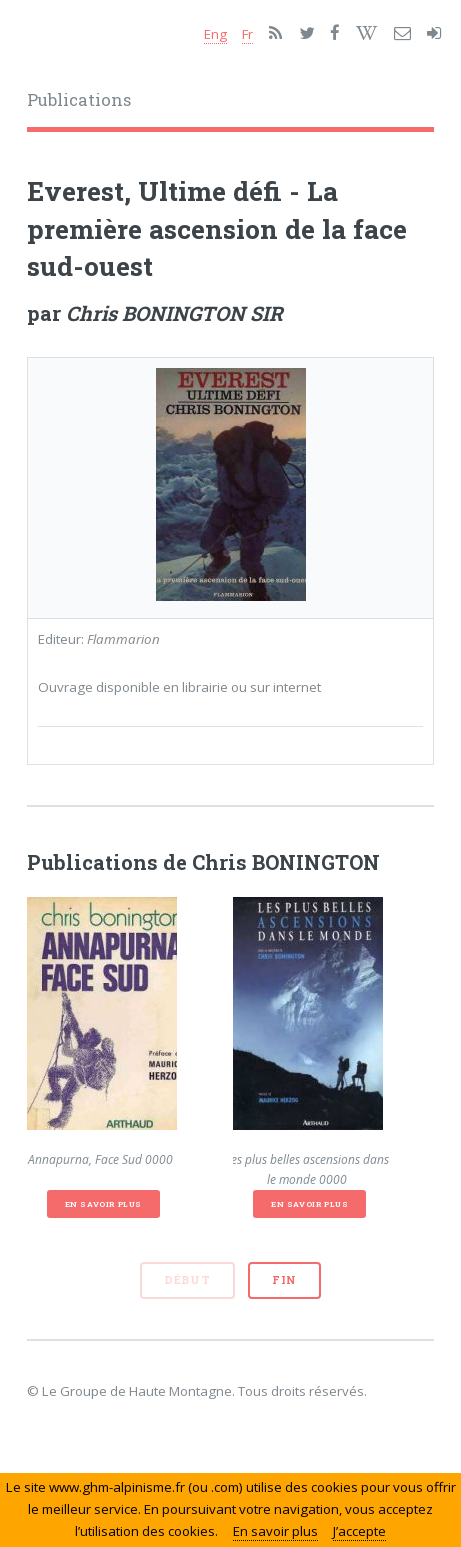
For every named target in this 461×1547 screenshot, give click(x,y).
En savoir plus (103, 1204)
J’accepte (359, 1531)
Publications (79, 100)
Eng (215, 34)
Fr (247, 34)
